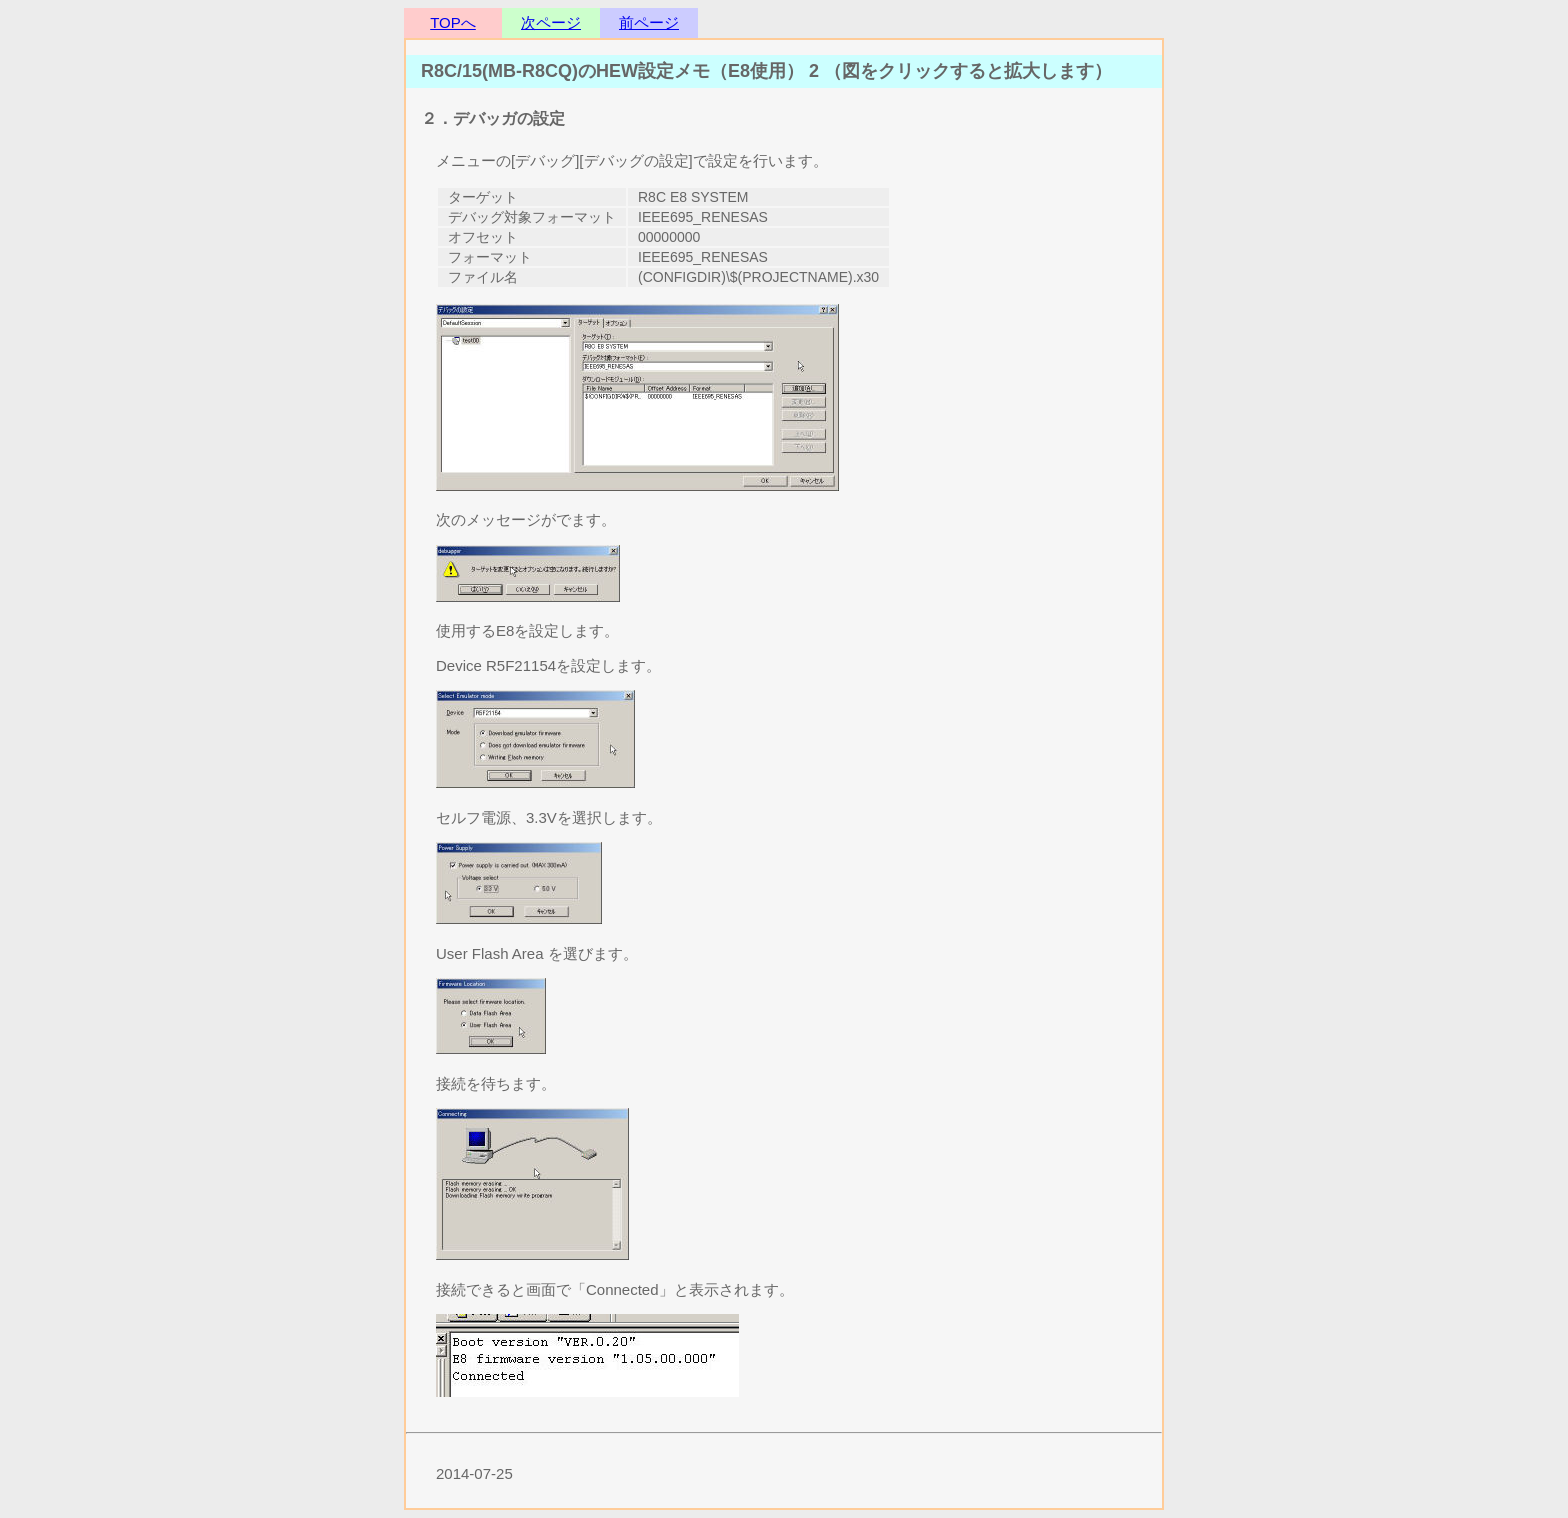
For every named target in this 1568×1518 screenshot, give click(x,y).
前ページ (649, 22)
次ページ (551, 22)
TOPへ (453, 22)
